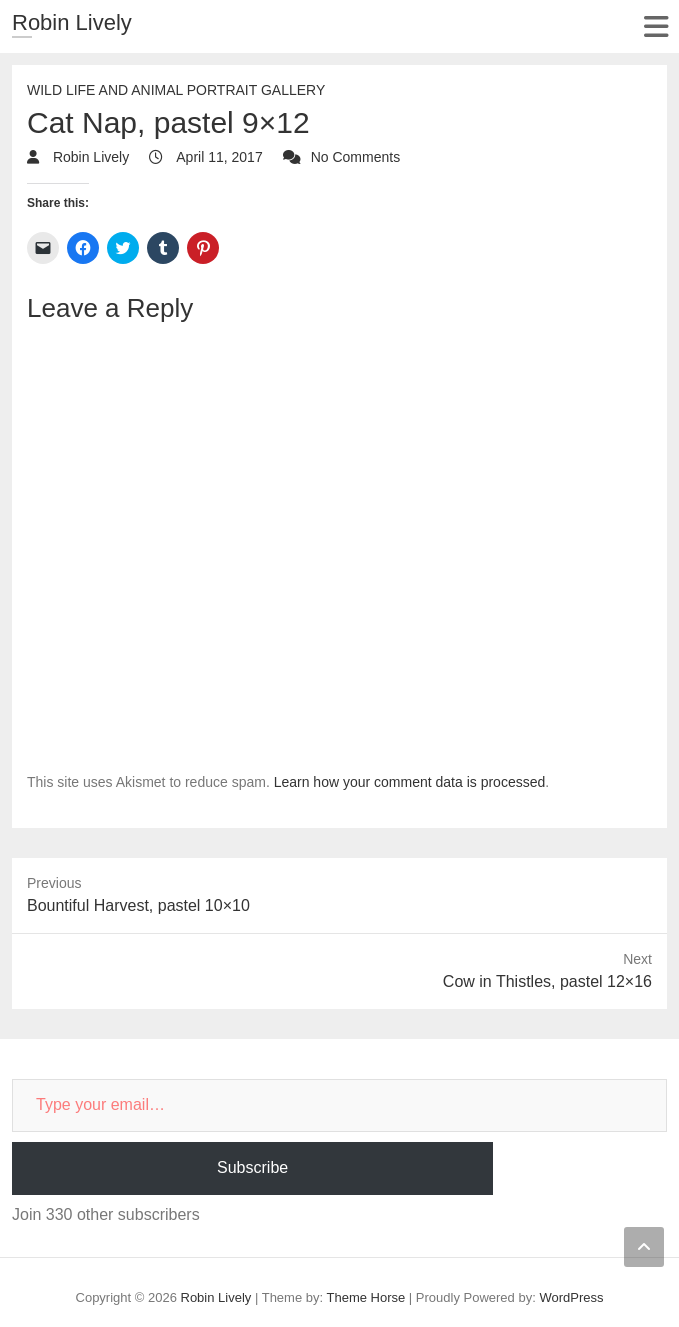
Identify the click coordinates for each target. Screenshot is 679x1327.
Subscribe (252, 1167)
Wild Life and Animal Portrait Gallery (176, 90)
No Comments (355, 157)
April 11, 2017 (218, 157)
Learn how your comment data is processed (410, 782)
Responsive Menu (655, 26)
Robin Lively (72, 22)
